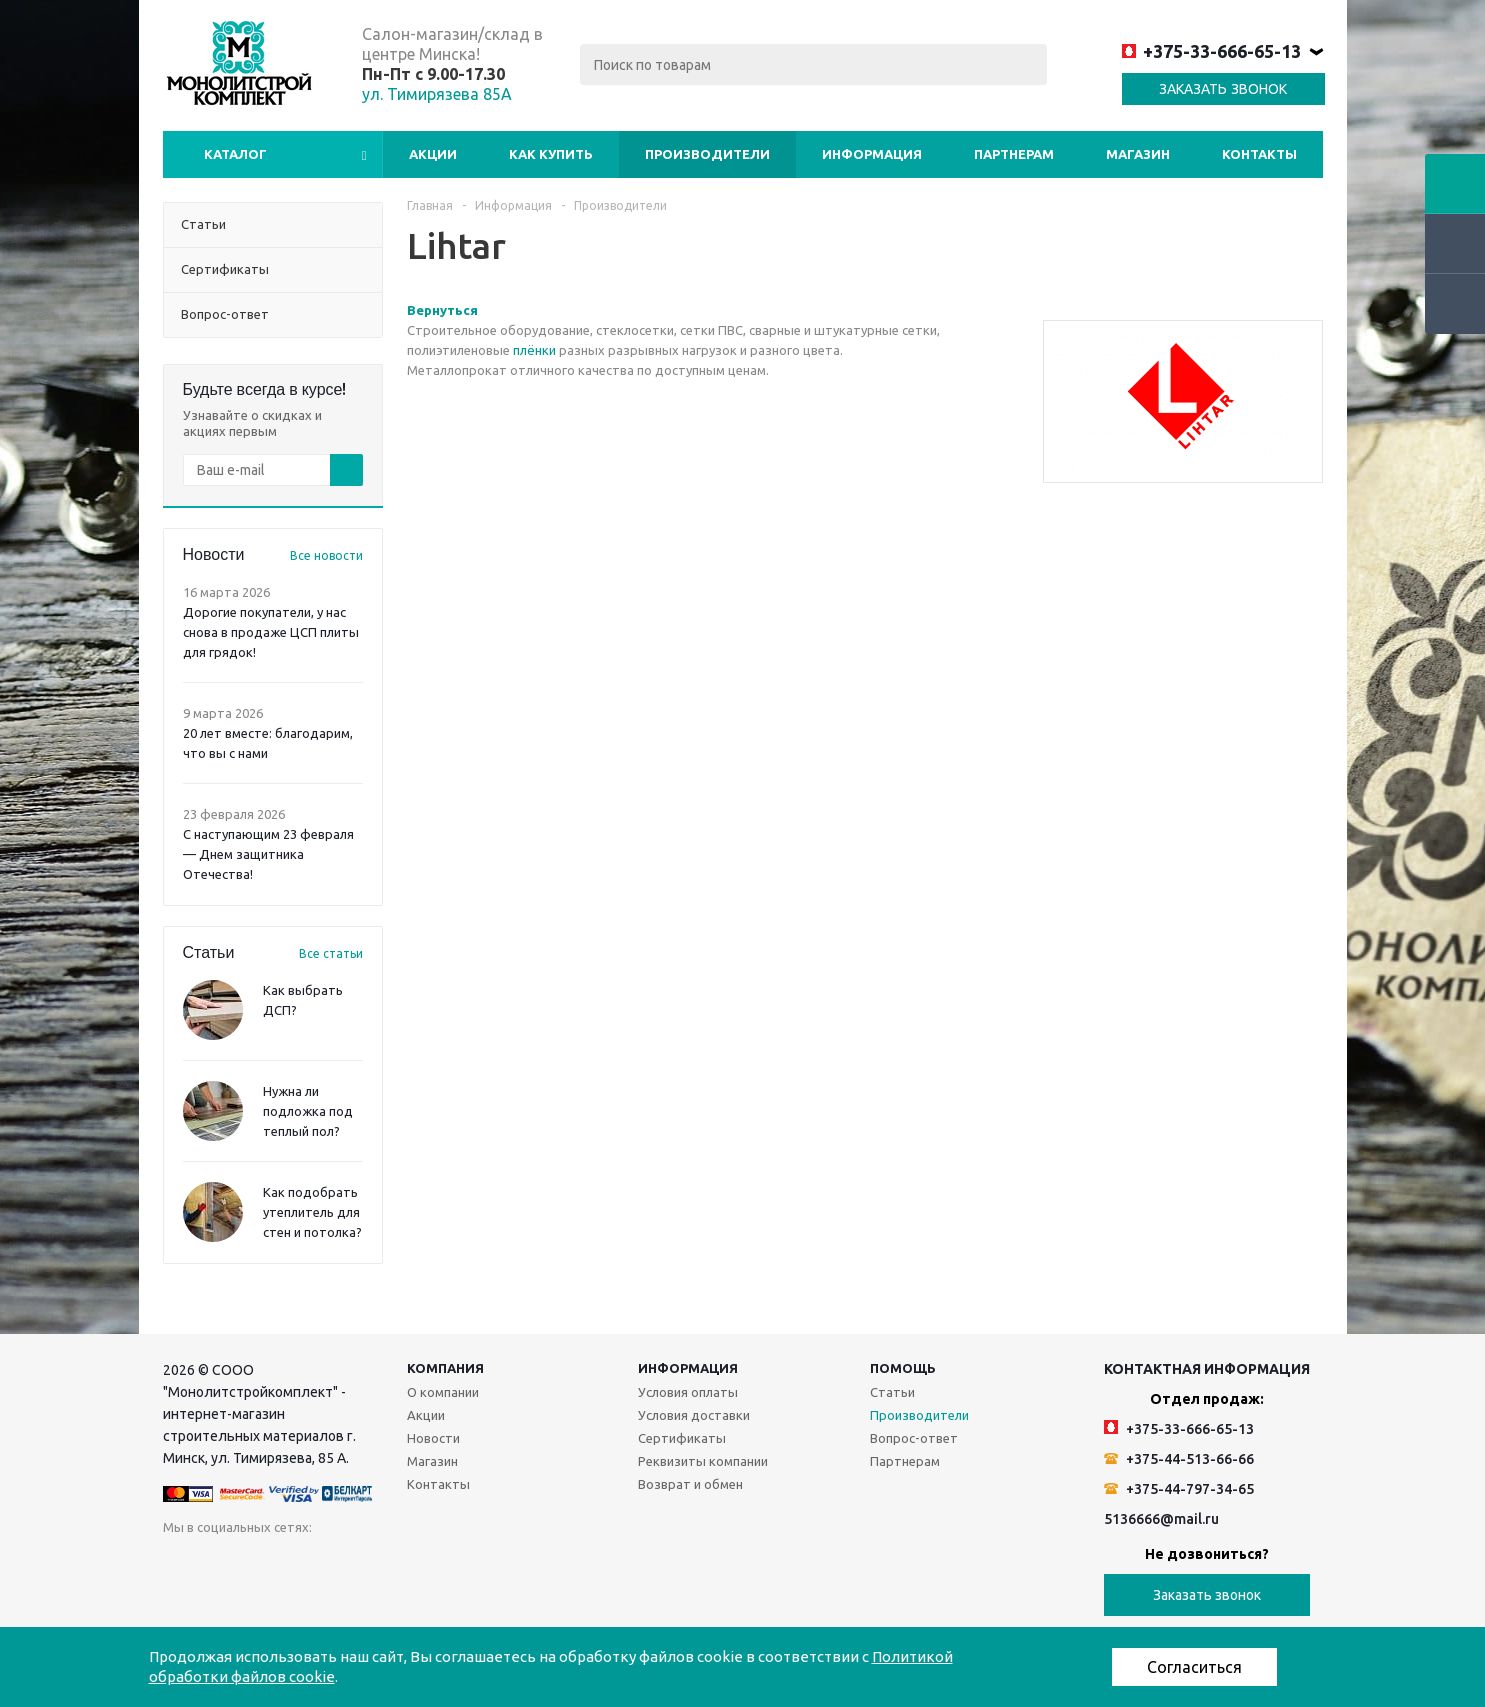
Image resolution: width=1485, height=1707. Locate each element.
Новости (433, 1438)
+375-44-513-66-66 (1179, 1459)
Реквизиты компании (703, 1461)
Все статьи (331, 953)
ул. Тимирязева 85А (437, 94)
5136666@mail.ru (1161, 1519)
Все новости (326, 555)
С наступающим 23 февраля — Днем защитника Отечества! (268, 854)
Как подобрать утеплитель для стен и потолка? (312, 1212)
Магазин (1138, 154)
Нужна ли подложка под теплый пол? (308, 1111)
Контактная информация (1207, 1369)
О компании (443, 1392)
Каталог (235, 154)
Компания (445, 1368)
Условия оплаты (688, 1392)
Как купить (551, 154)
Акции (433, 154)
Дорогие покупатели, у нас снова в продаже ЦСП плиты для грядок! (271, 632)
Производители (707, 154)
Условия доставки (694, 1415)
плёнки (534, 350)
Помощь (903, 1368)
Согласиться (1194, 1667)
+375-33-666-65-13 (1211, 51)
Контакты (1259, 154)
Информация (872, 154)
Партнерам (1014, 154)
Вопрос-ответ (914, 1438)
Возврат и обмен (690, 1484)
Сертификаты (682, 1438)
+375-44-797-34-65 (1179, 1489)
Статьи (892, 1392)
